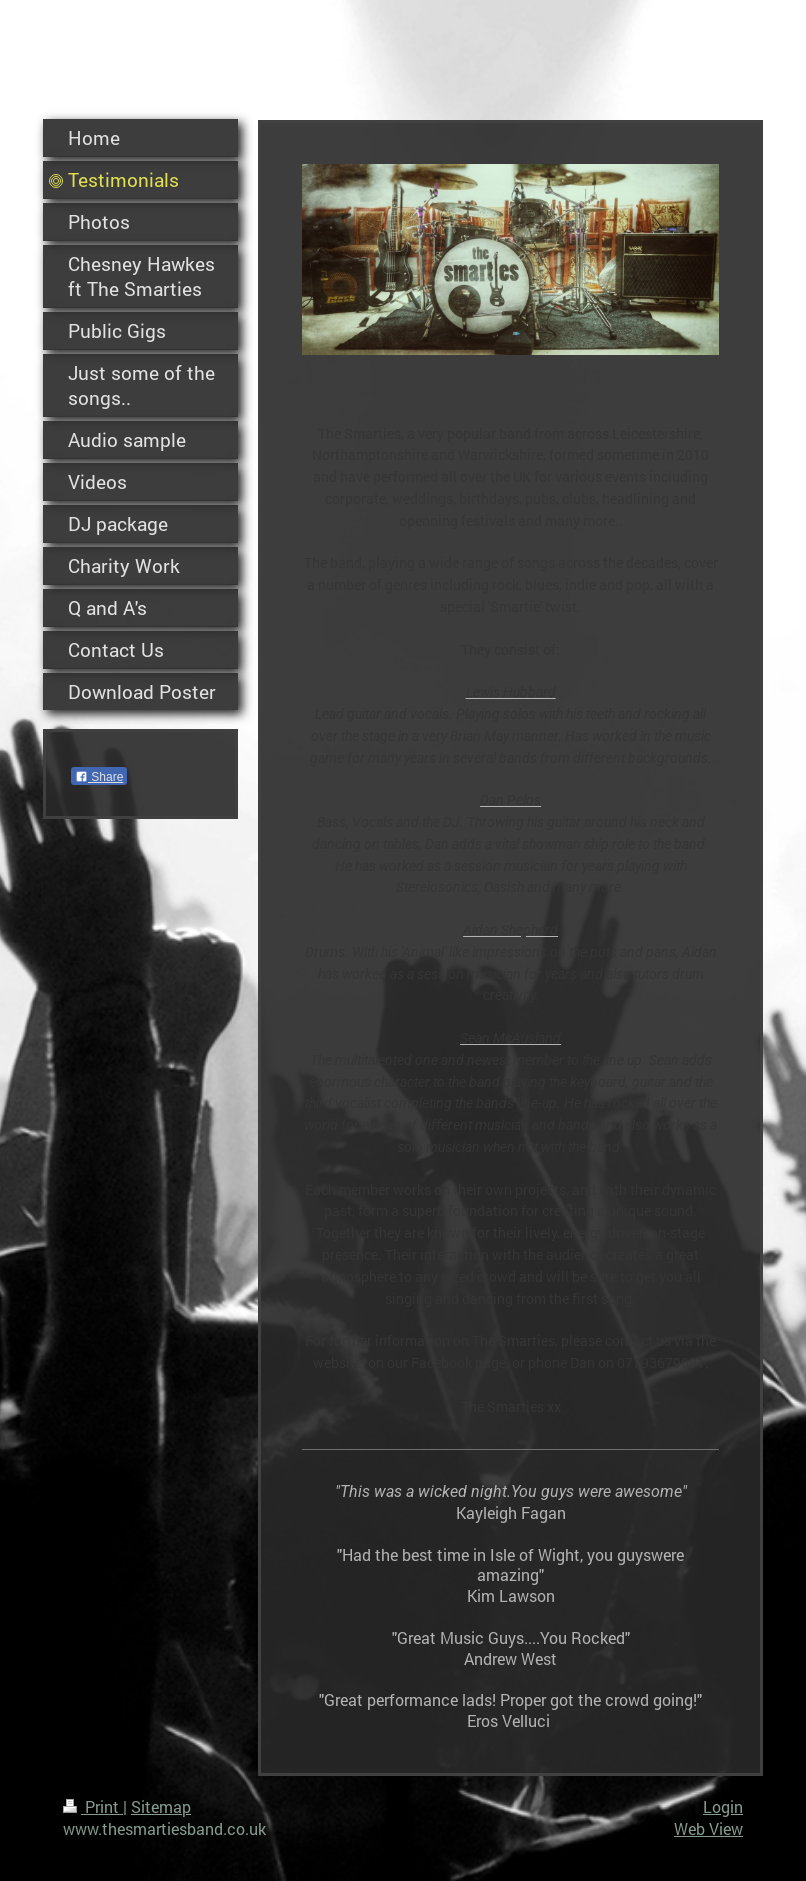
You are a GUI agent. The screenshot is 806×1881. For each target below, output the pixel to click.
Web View (708, 1828)
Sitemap (161, 1806)
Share (99, 777)
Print (93, 1806)
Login (723, 1806)
